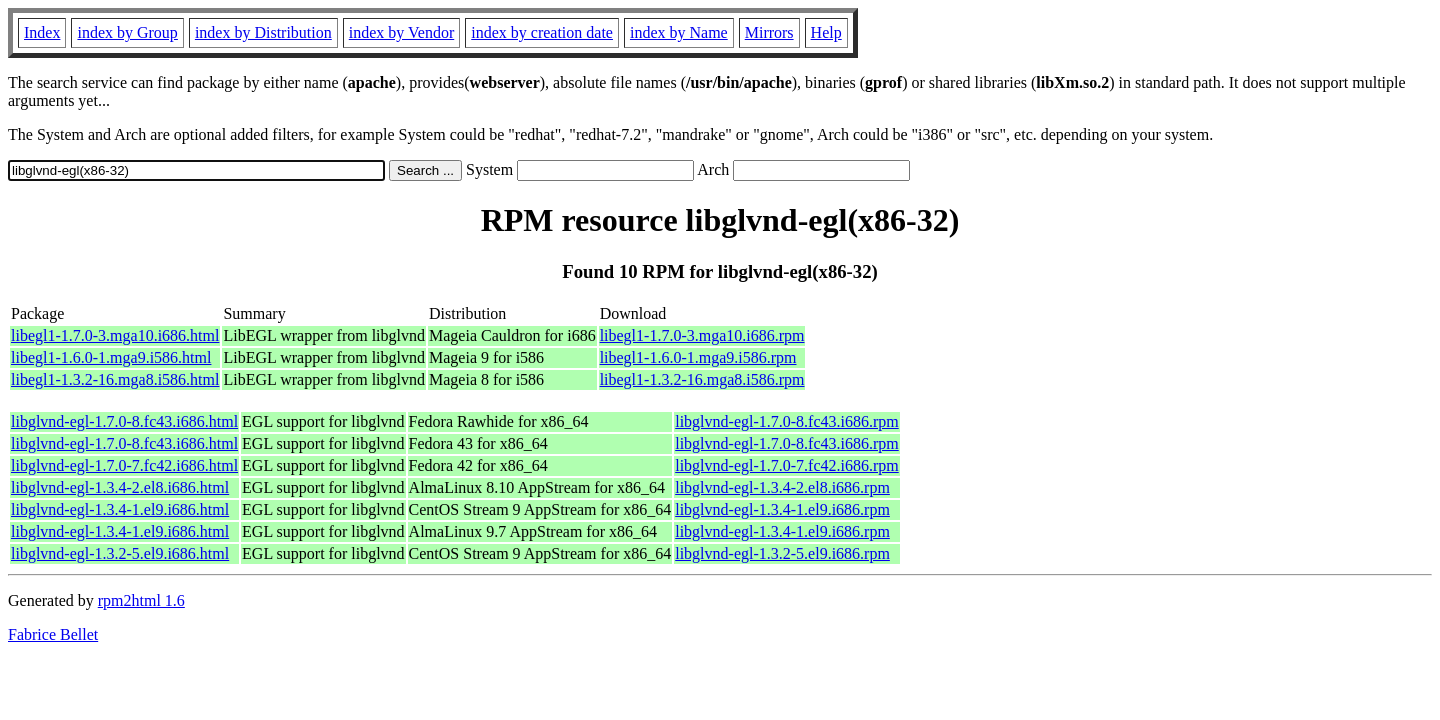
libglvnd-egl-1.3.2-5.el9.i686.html (120, 553)
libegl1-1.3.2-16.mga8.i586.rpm (702, 379)
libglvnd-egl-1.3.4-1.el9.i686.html (120, 509)
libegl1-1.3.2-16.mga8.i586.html (115, 379)
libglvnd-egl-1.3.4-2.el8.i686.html (120, 487)
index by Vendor (401, 32)
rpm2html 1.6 (141, 600)
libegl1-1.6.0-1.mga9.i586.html (111, 357)
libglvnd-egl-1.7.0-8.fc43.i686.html (124, 421)
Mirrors (769, 32)
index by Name (679, 32)
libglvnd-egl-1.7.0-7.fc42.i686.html (124, 465)
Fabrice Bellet (53, 634)
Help (826, 32)
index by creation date (542, 32)
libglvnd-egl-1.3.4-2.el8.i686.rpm (782, 487)
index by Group (127, 32)
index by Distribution (263, 32)
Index (42, 32)
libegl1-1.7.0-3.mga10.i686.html (115, 335)
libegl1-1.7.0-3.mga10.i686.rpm (702, 335)
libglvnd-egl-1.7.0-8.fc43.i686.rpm (787, 421)
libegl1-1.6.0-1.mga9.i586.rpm (698, 357)
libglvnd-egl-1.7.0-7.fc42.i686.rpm (787, 465)
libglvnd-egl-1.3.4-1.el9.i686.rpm (782, 509)
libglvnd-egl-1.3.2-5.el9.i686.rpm (782, 553)
